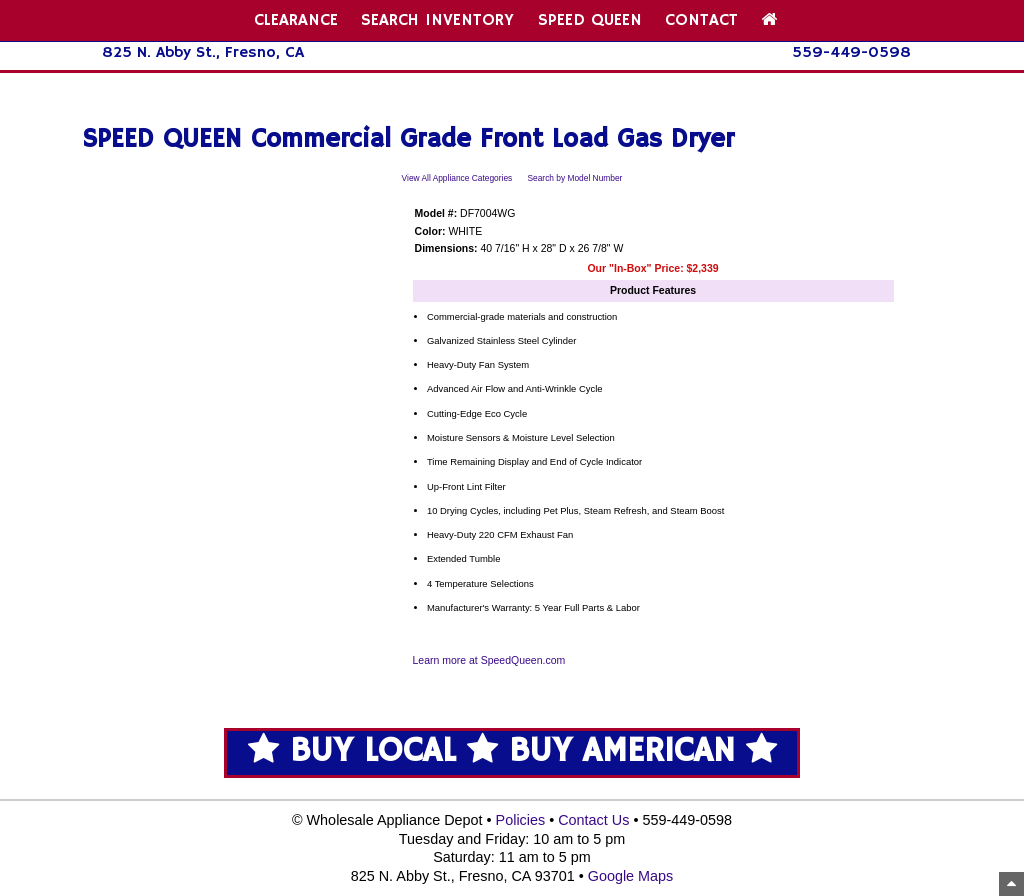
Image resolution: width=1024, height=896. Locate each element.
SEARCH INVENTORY (437, 20)
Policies (521, 820)
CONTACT (701, 20)
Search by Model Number (574, 178)
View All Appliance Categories (457, 178)
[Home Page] (769, 20)
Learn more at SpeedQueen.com (489, 660)
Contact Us (593, 820)
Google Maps (631, 876)
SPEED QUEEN (590, 20)
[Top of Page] (1011, 884)
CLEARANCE (296, 20)
